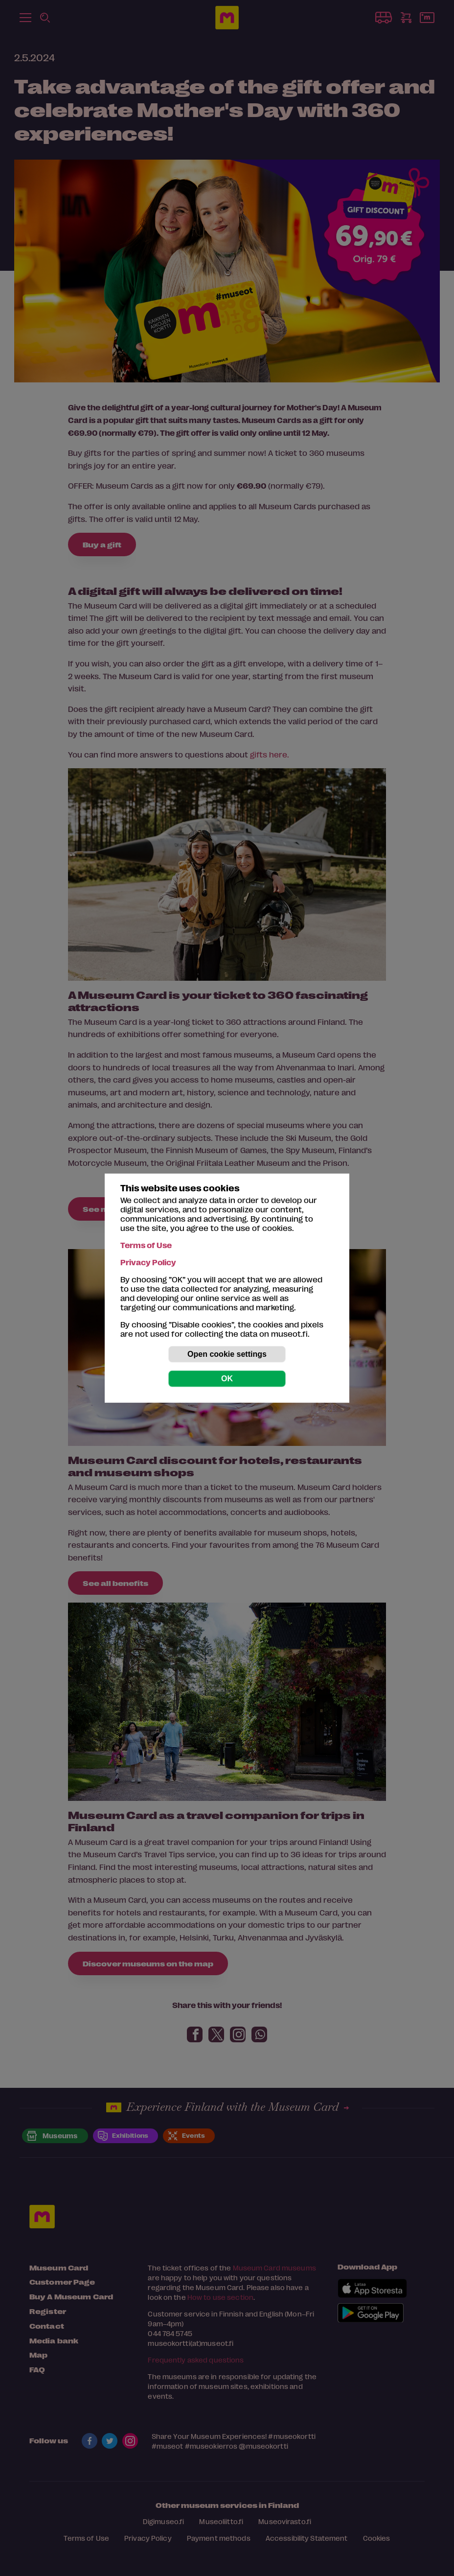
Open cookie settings (227, 1354)
